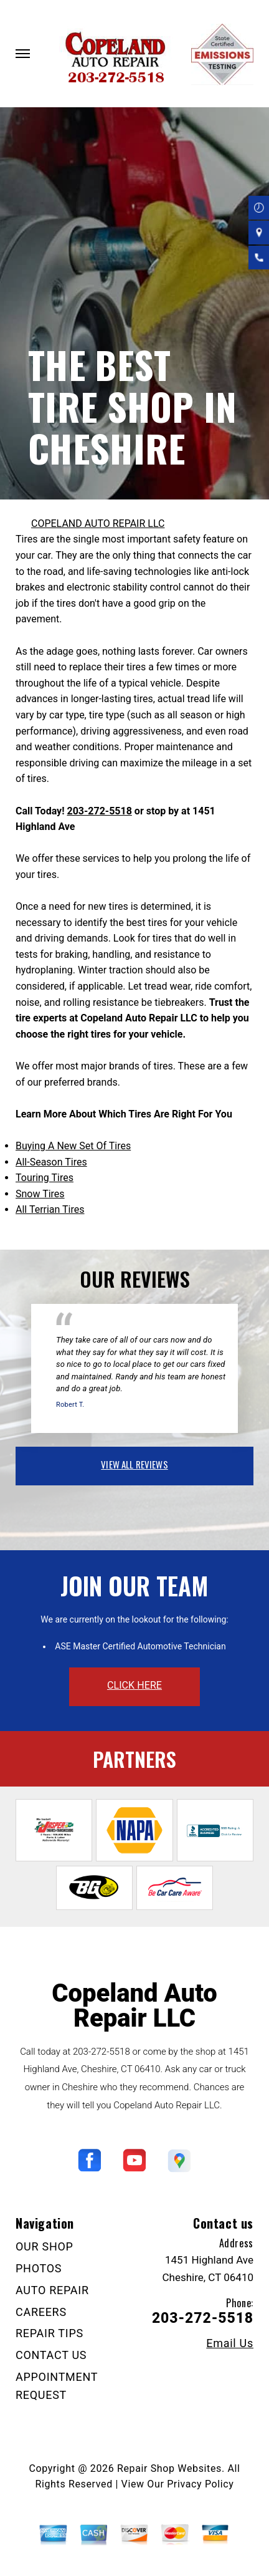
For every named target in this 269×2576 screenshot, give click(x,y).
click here (134, 1685)
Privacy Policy (200, 2484)
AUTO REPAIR (52, 2290)
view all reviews (134, 1464)
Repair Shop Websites (169, 2468)
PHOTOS (39, 2268)
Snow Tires (40, 1194)
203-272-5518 (99, 811)
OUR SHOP (44, 2246)
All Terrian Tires (50, 1209)
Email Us (229, 2343)
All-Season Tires (51, 1162)
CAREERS (41, 2311)
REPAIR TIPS (49, 2333)
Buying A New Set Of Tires (73, 1146)
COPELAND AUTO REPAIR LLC (97, 523)
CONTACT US (51, 2354)
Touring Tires (44, 1178)
